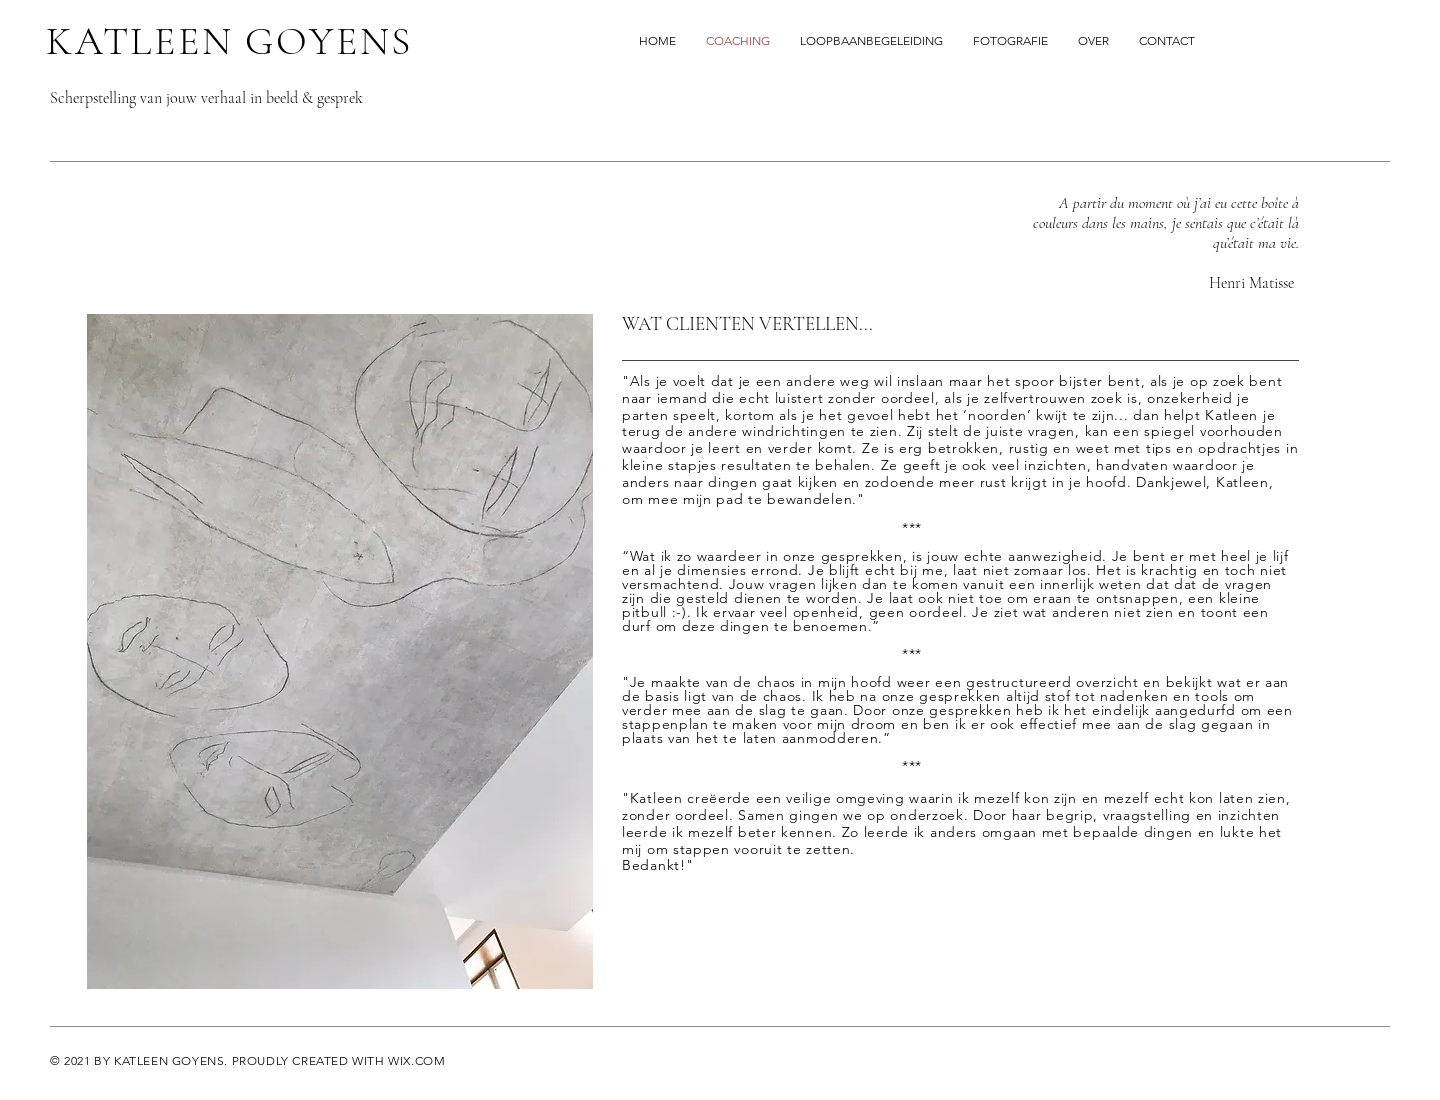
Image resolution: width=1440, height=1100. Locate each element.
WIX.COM (416, 1060)
